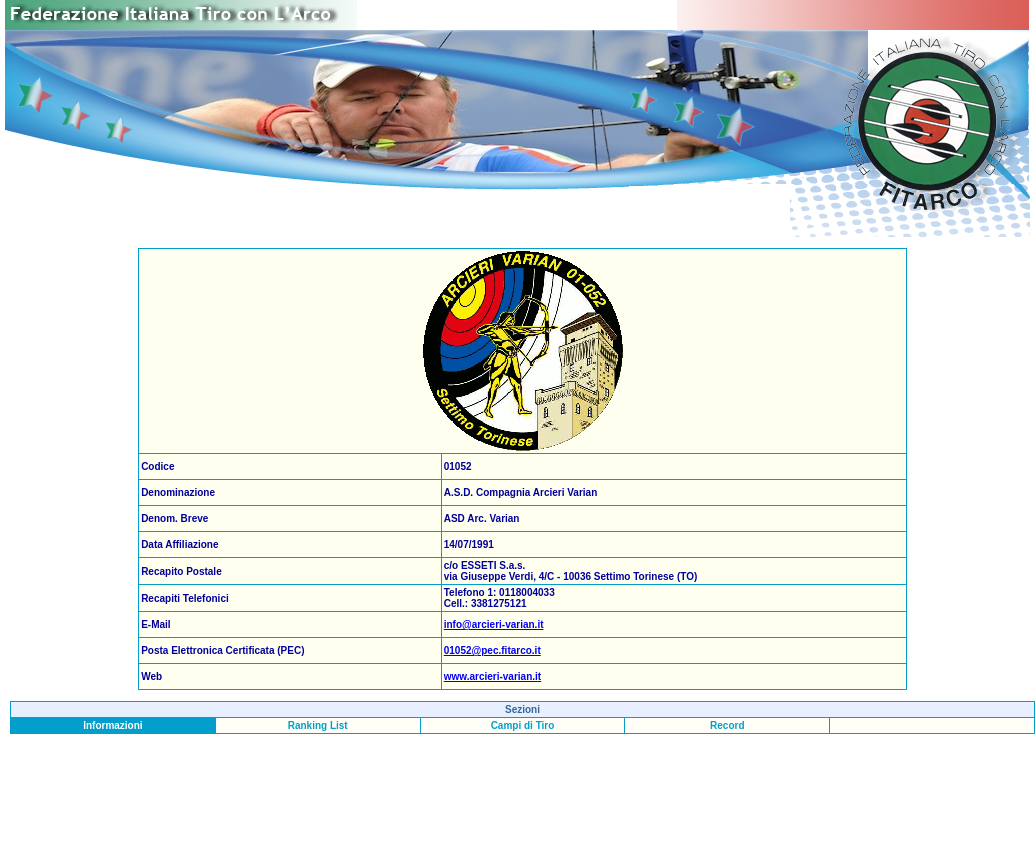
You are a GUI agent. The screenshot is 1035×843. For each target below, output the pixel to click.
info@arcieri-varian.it (494, 624)
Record (727, 725)
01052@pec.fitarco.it (492, 650)
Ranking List (318, 725)
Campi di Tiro (523, 725)
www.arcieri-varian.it (492, 676)
